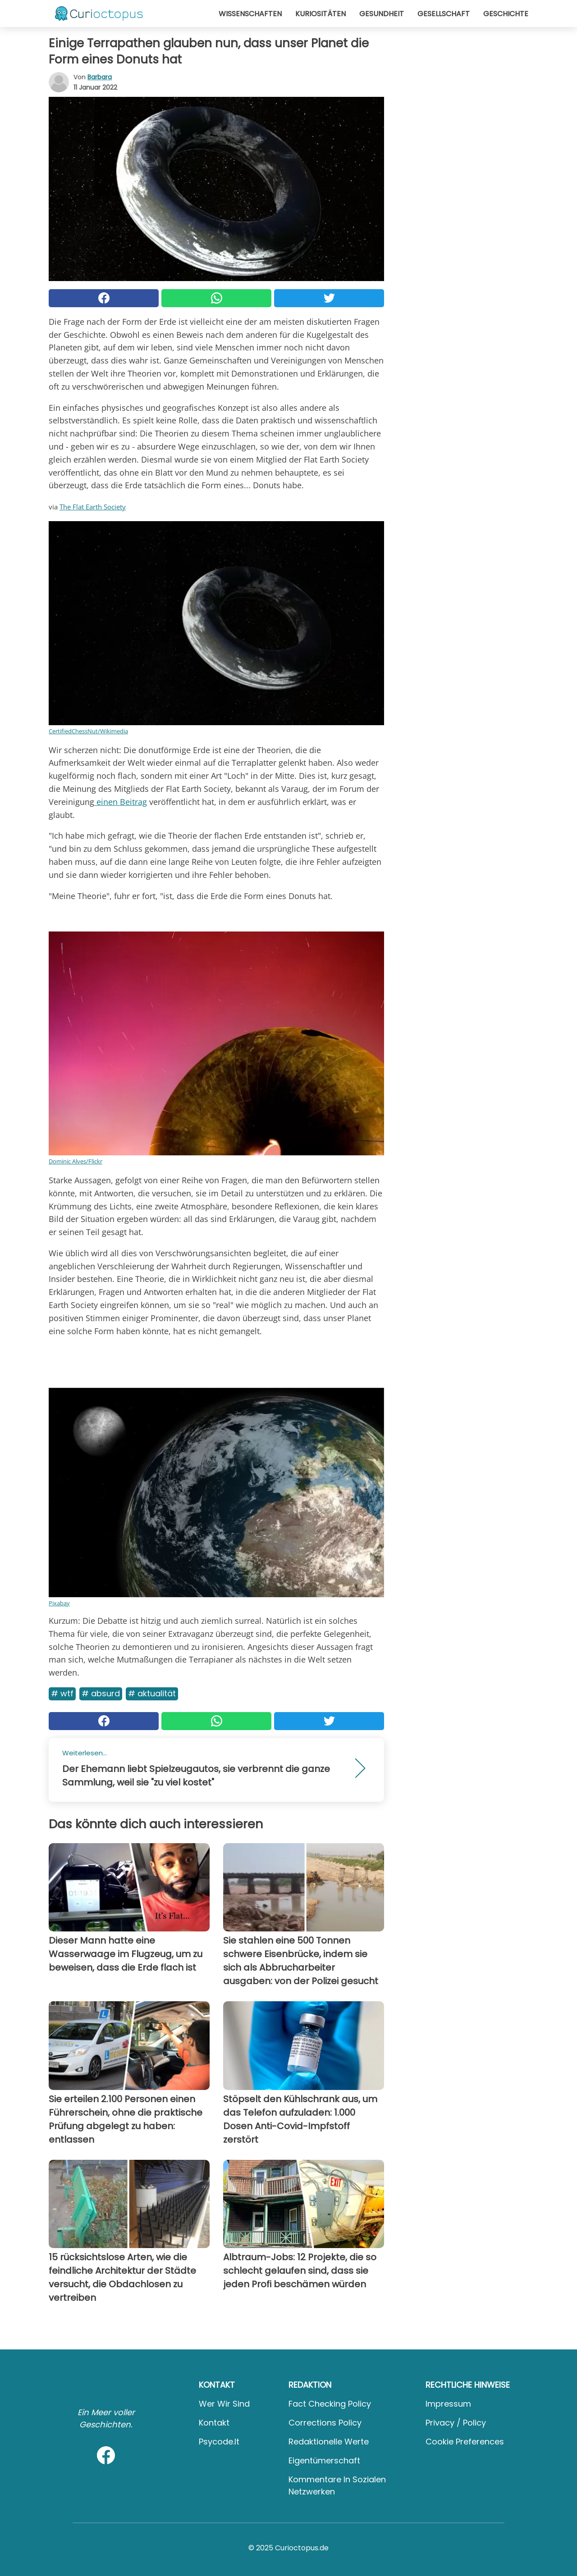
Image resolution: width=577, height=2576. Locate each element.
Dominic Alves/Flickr (75, 1161)
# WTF (62, 1693)
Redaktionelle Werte (328, 2441)
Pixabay (59, 1603)
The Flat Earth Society (93, 506)
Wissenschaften (250, 14)
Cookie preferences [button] (465, 2441)
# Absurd (101, 1693)
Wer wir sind (224, 2403)
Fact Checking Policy (329, 2403)
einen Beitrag (120, 801)
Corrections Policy (325, 2422)
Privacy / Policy (456, 2422)
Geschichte (505, 14)
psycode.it (219, 2441)
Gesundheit (381, 14)
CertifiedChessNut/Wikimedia (88, 731)
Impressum (448, 2403)
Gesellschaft (443, 14)
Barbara (99, 77)
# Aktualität (152, 1693)
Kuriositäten (320, 14)
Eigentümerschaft (324, 2460)
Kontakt (214, 2422)
